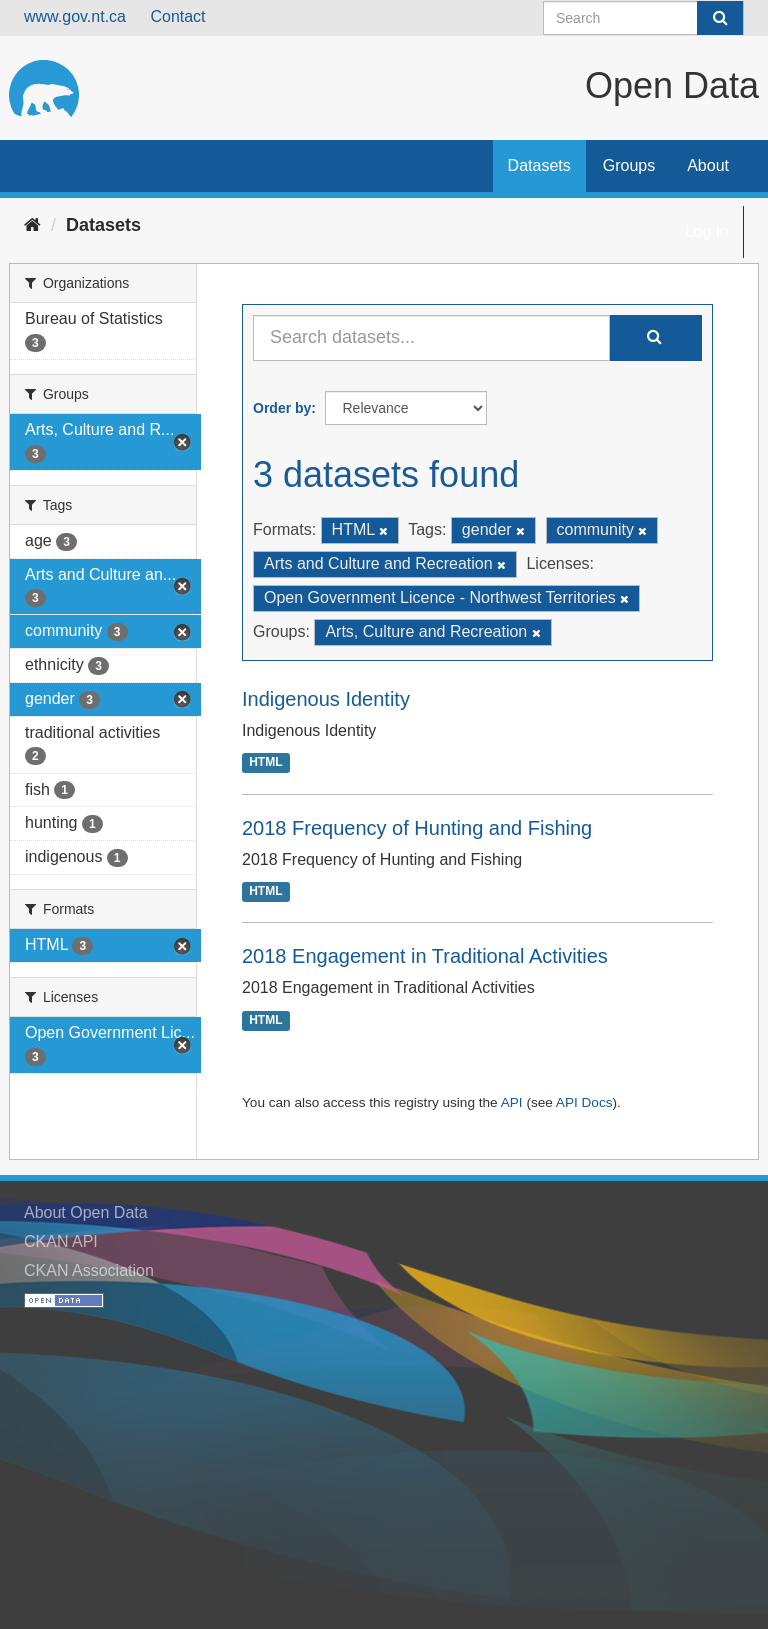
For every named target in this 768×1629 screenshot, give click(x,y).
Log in (707, 231)
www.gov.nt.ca (75, 16)
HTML (265, 763)
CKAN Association (89, 1270)
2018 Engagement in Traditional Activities (425, 956)
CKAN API (61, 1241)
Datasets (539, 165)
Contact (177, 16)
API (512, 1102)
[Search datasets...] (431, 338)
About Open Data (86, 1212)
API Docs (584, 1102)
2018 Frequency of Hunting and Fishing (417, 828)
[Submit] (720, 18)
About (708, 165)
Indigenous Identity (326, 699)
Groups (629, 165)
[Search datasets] (643, 18)
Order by (282, 408)
